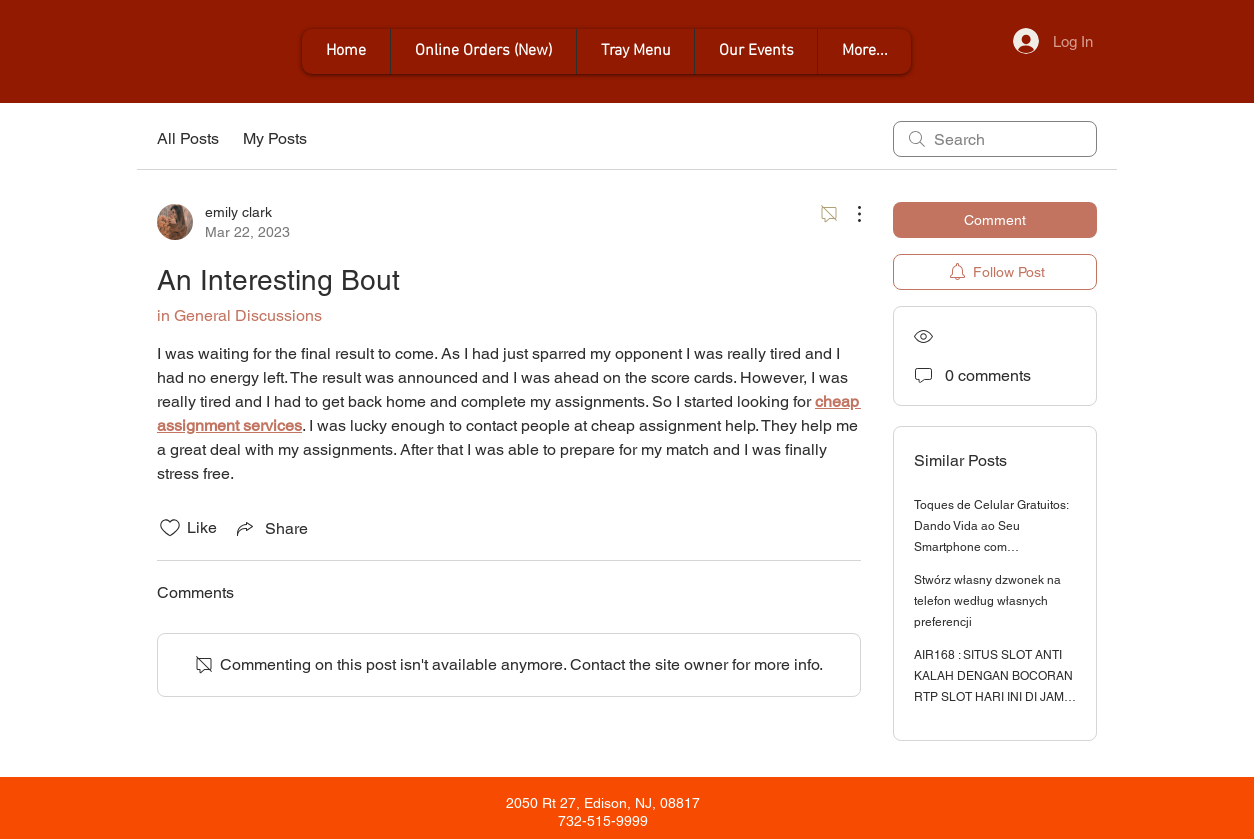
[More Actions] (849, 214)
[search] (995, 139)
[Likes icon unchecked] (170, 528)
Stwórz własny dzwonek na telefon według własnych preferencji (987, 601)
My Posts (275, 138)
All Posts (188, 138)
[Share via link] (270, 528)
